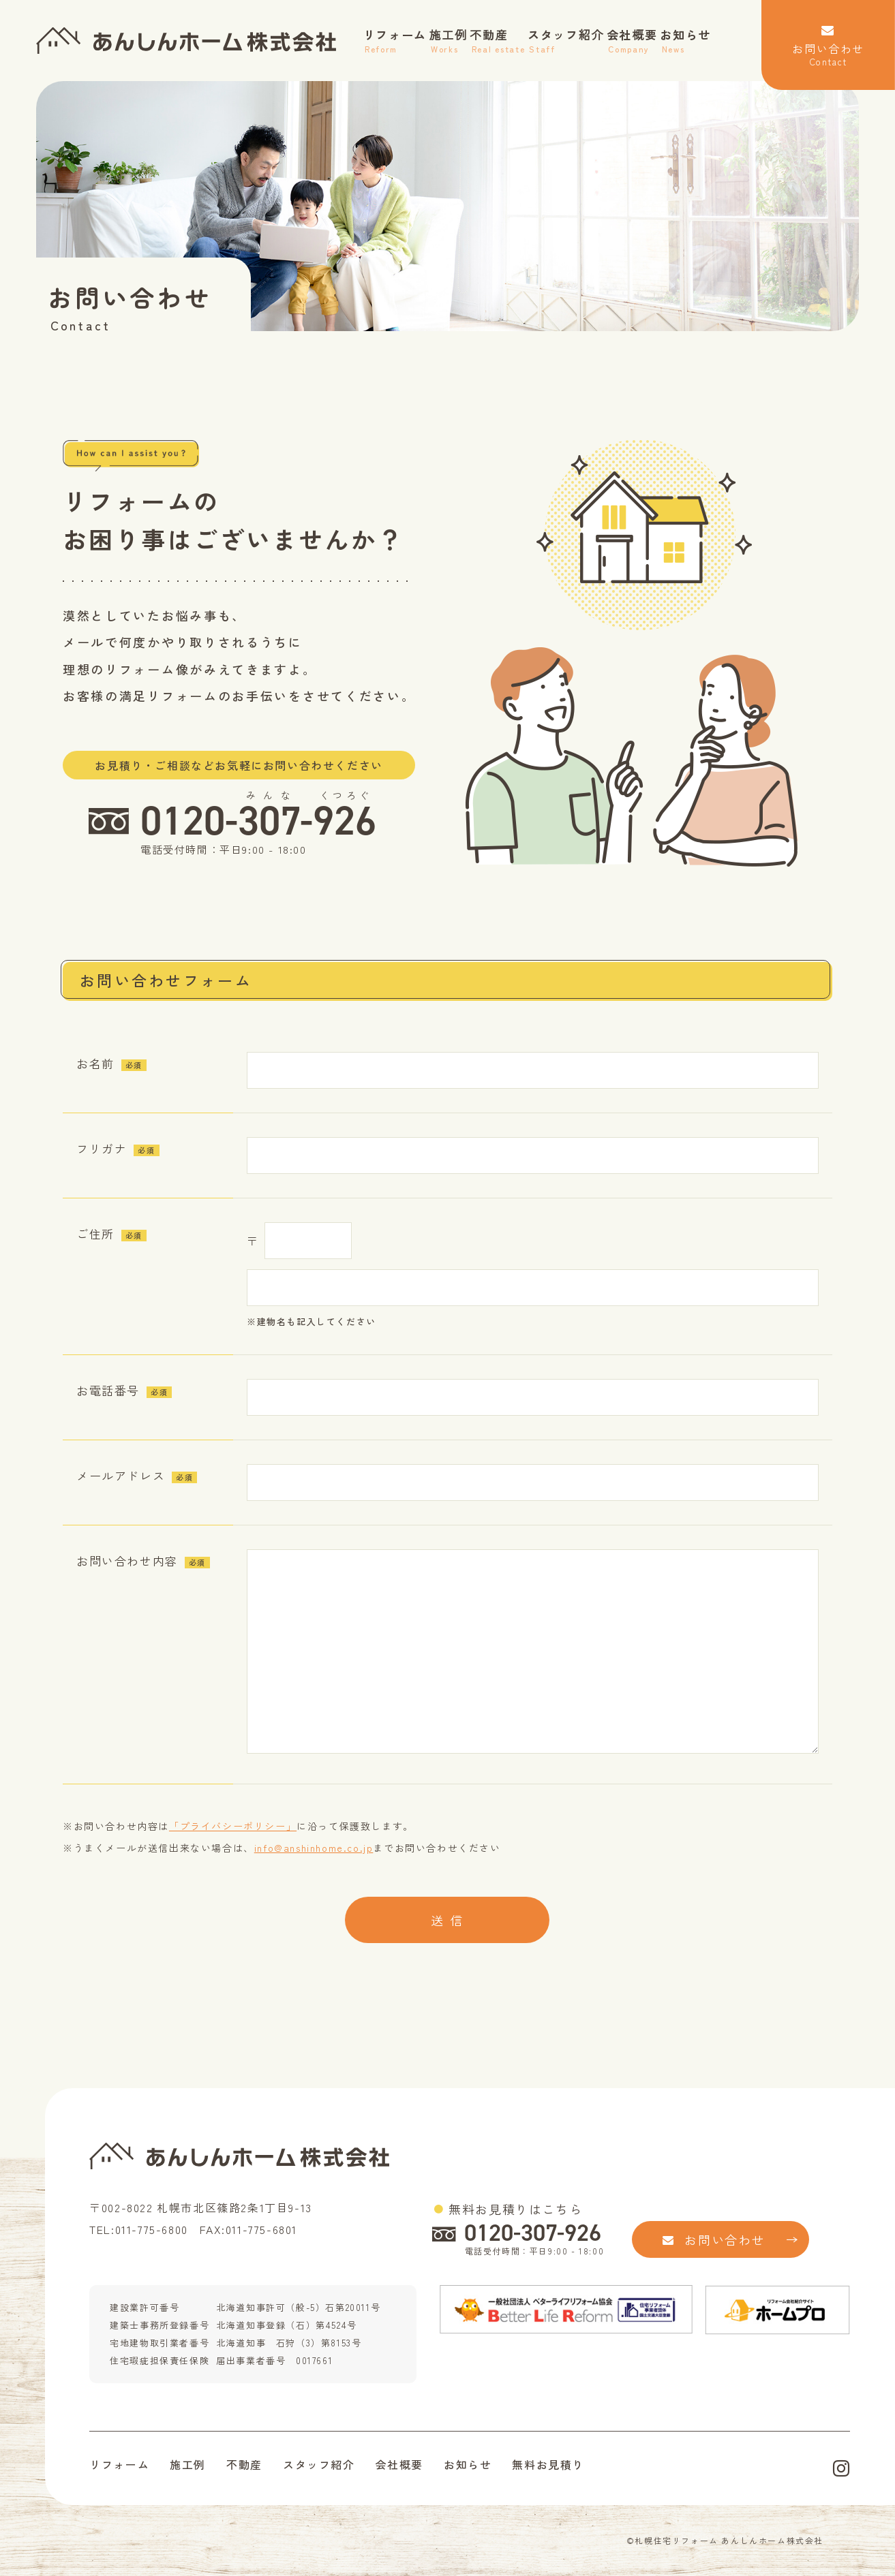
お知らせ (685, 41)
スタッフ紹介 (566, 41)
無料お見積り (548, 2464)
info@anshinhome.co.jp (314, 1848)
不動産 (497, 41)
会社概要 (632, 41)
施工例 (448, 41)
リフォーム (395, 41)
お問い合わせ (828, 46)
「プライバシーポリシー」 (233, 1826)
